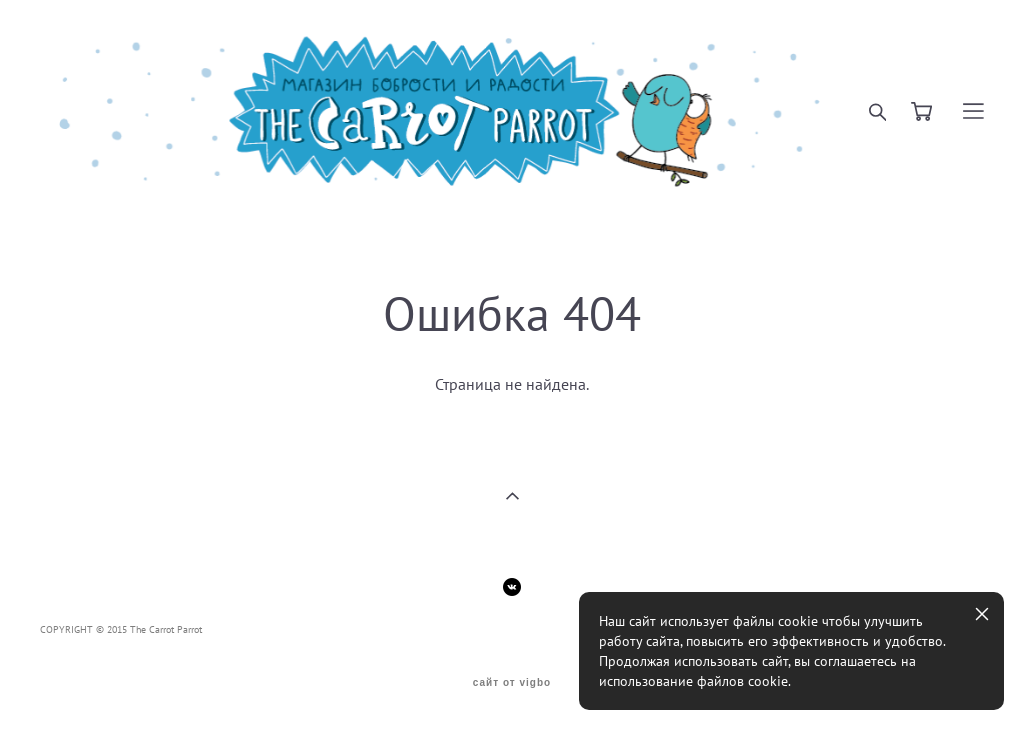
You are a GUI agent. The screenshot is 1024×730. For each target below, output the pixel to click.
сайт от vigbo (512, 683)
